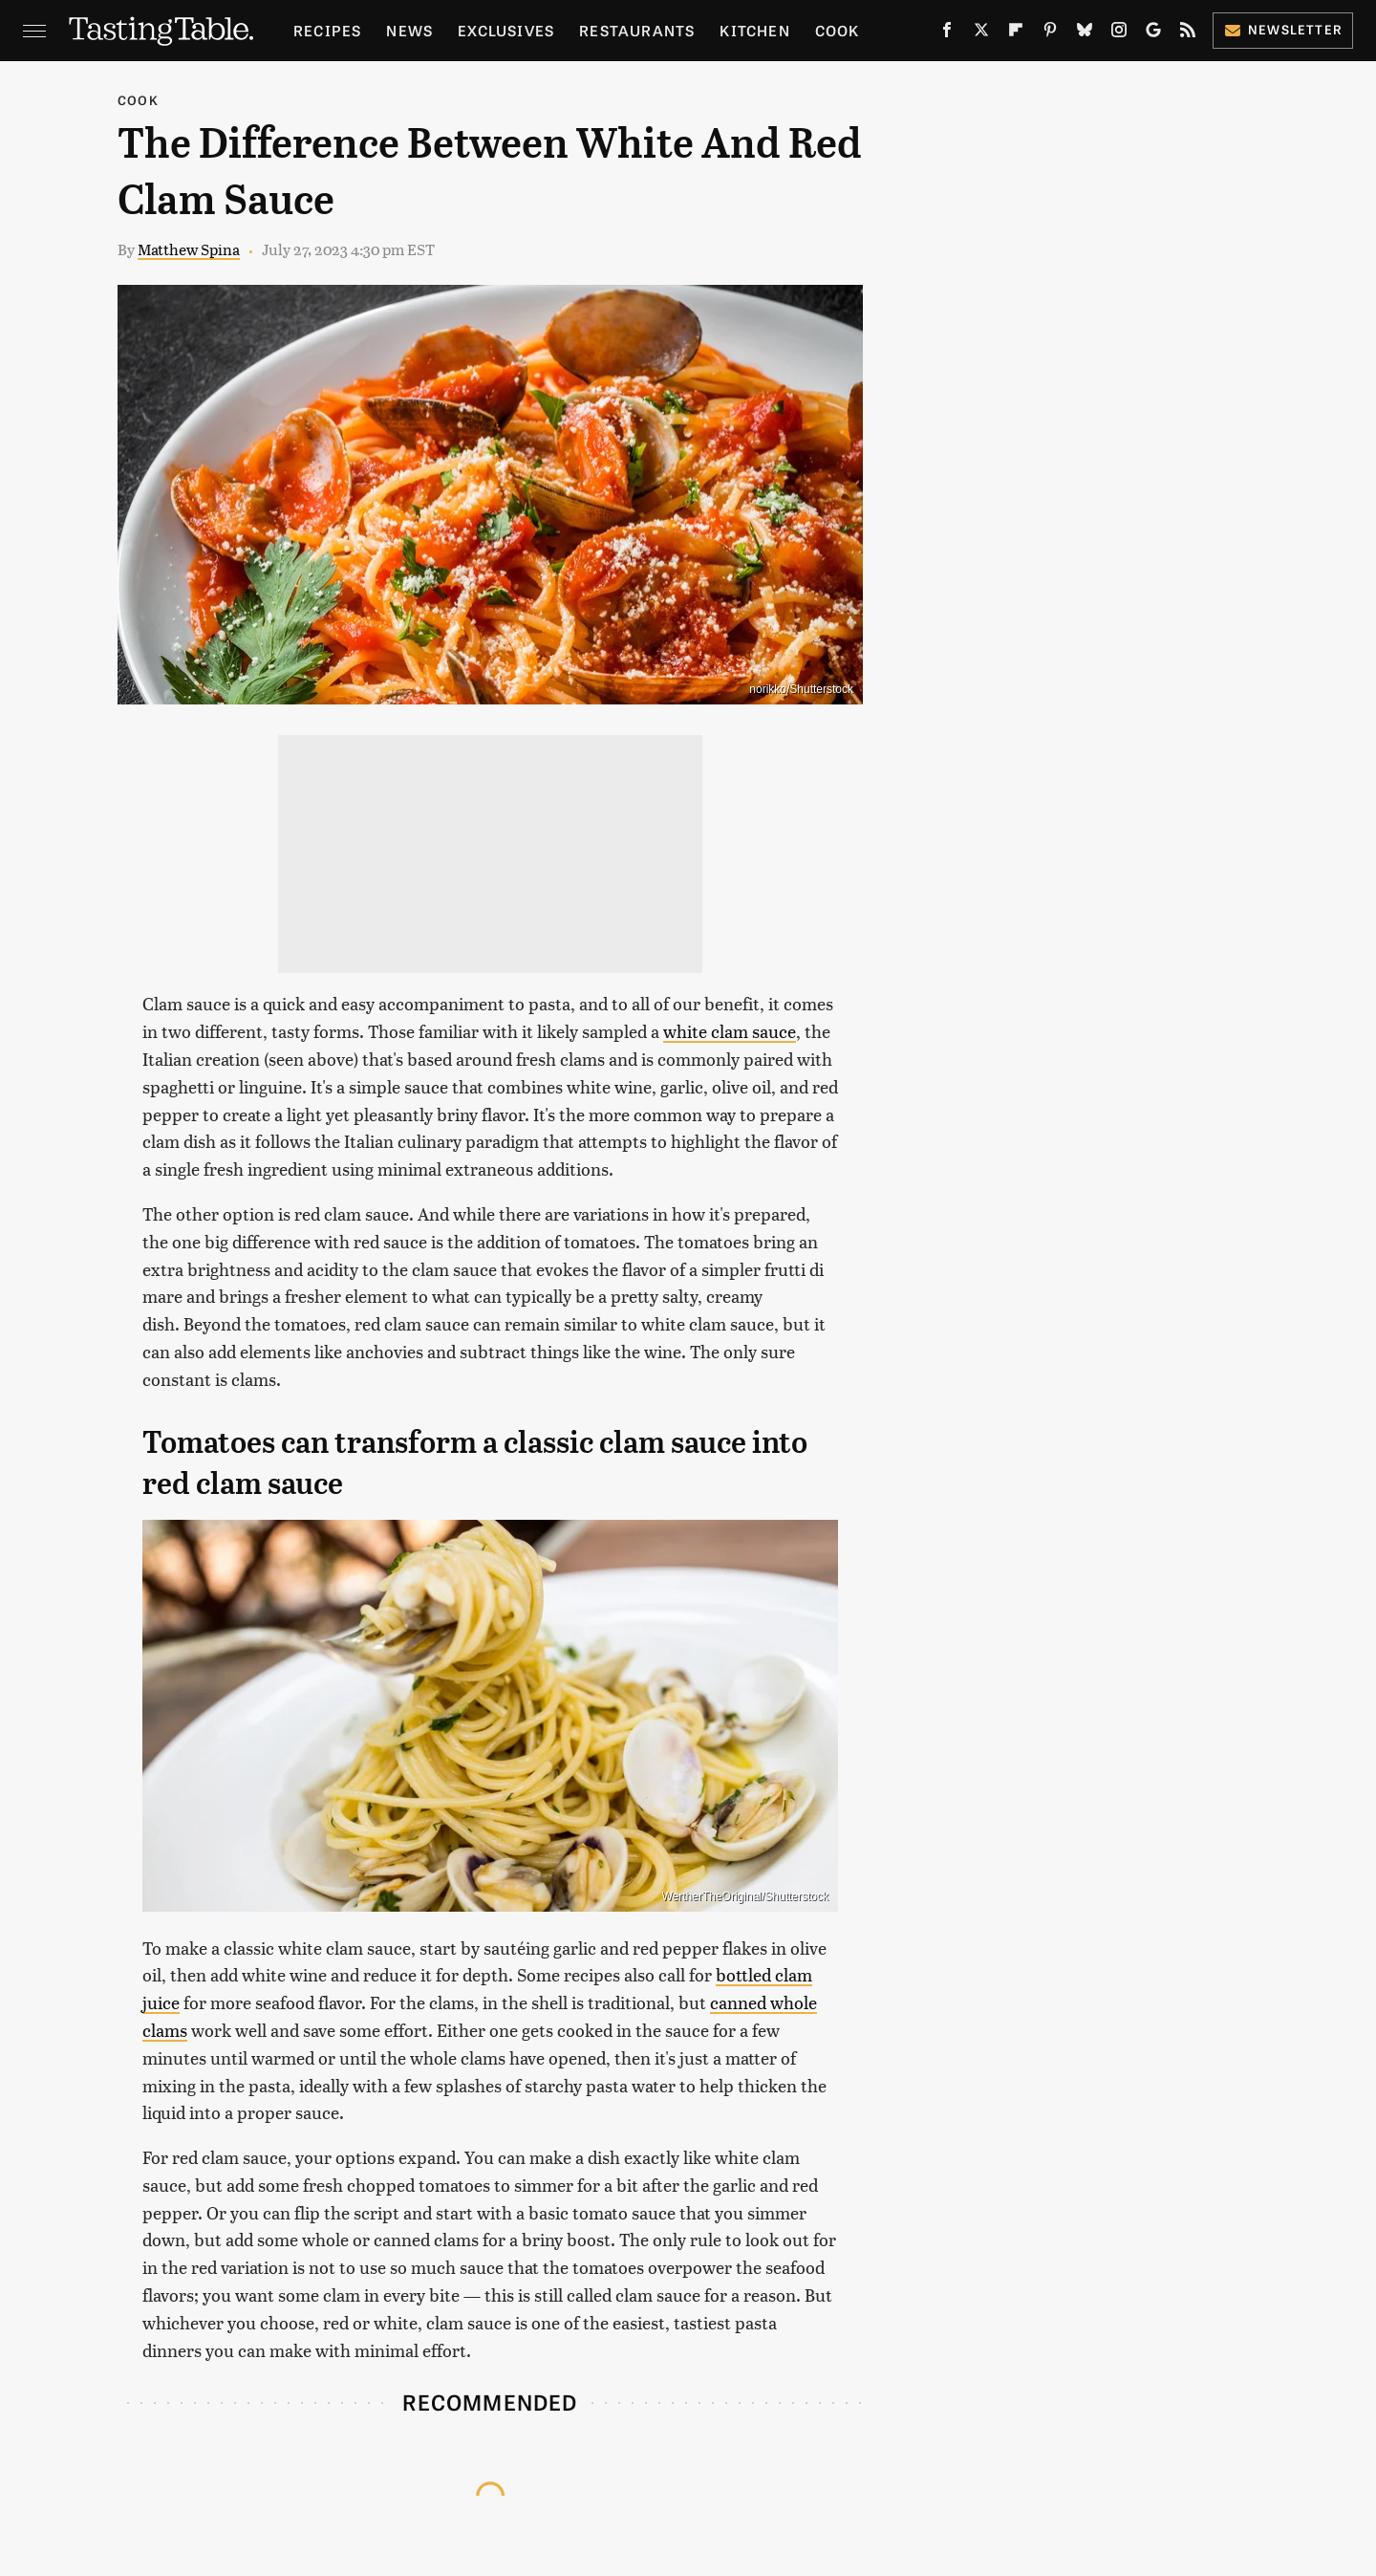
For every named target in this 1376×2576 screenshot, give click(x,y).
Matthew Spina (189, 249)
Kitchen (754, 30)
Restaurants (637, 30)
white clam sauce (729, 1031)
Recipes (327, 30)
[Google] (1153, 33)
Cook (837, 30)
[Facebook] (947, 33)
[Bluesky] (1084, 33)
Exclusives (506, 30)
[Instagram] (1119, 33)
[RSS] (1187, 33)
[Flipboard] (1015, 33)
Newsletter (1283, 29)
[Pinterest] (1050, 33)
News (409, 30)
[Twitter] (981, 33)
